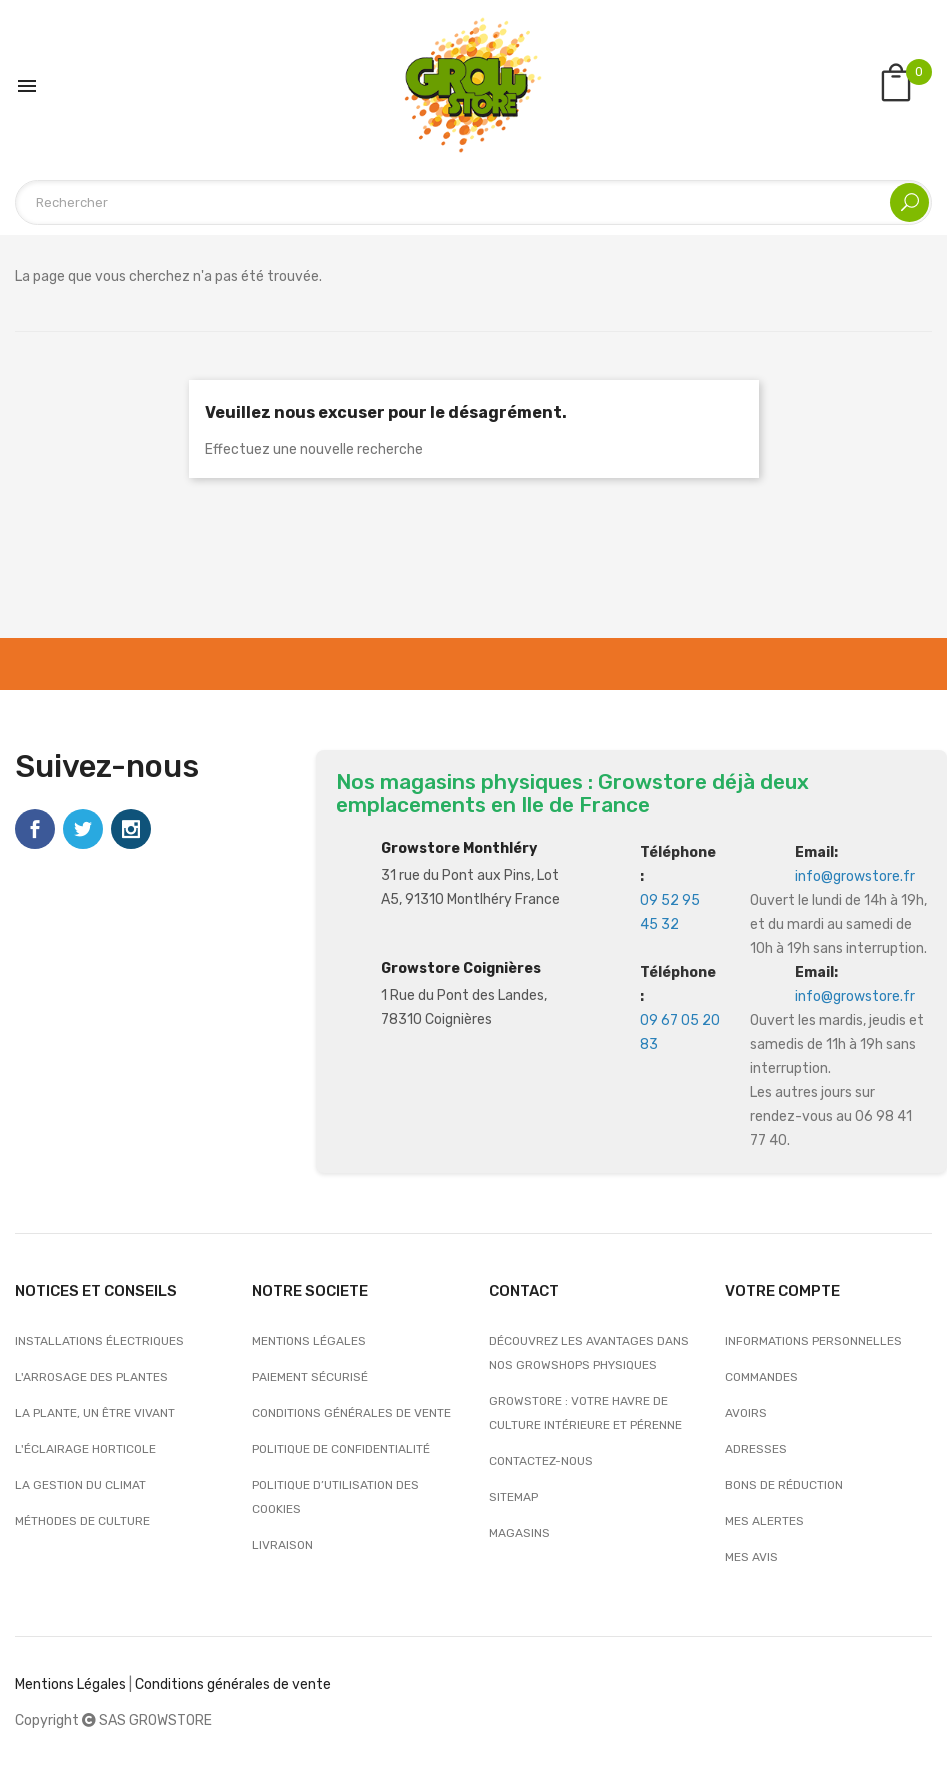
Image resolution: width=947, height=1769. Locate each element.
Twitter (83, 829)
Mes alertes (764, 1521)
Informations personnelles (813, 1341)
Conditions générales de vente (351, 1413)
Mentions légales (309, 1341)
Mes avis (751, 1557)
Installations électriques (99, 1341)
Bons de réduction (784, 1485)
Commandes (761, 1377)
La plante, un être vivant (95, 1413)
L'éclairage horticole (85, 1449)
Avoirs (746, 1413)
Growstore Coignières (461, 968)
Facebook (35, 829)
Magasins (519, 1533)
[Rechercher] (473, 202)
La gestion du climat (80, 1485)
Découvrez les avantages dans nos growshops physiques (589, 1353)
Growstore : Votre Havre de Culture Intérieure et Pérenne (585, 1413)
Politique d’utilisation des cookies (335, 1497)
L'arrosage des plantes (91, 1377)
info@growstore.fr (855, 876)
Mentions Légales (70, 1684)
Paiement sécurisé (310, 1377)
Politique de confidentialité (341, 1449)
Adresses (756, 1449)
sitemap (513, 1497)
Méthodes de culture (82, 1521)
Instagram (131, 829)
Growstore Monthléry (459, 848)
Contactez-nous (541, 1461)
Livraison (282, 1545)
